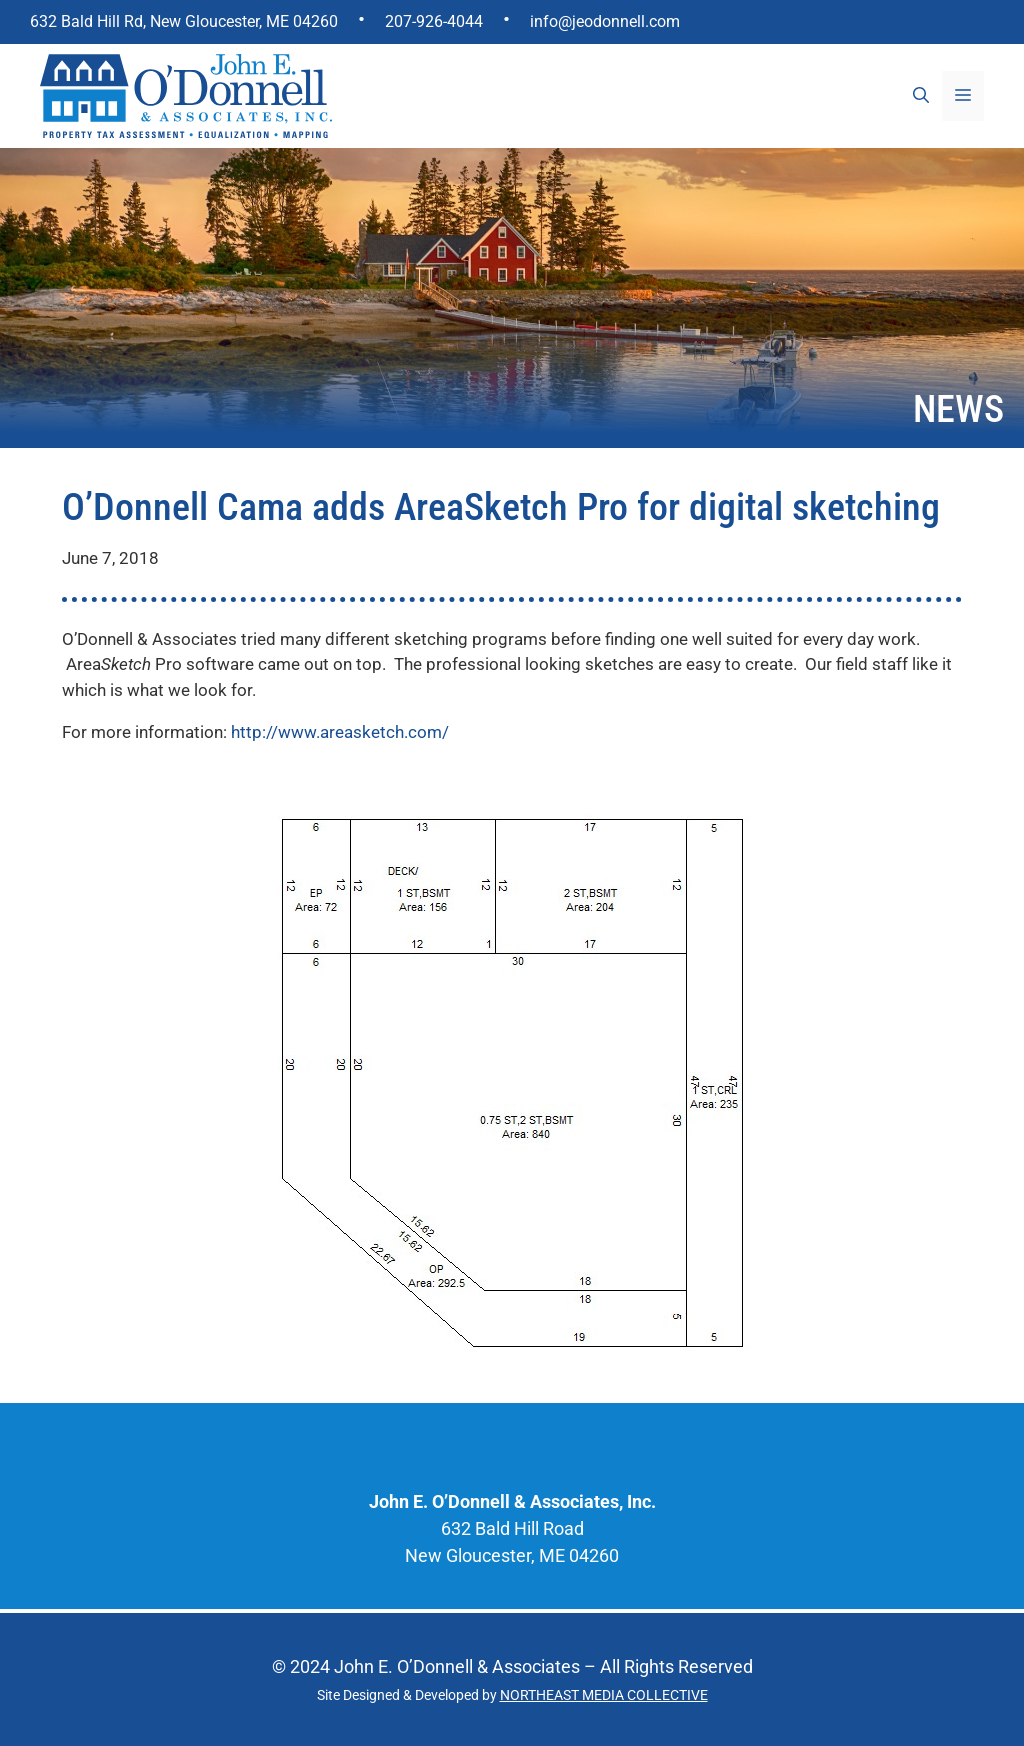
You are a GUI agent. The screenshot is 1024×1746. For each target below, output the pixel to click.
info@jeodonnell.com (605, 21)
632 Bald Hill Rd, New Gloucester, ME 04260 (184, 21)
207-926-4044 (434, 21)
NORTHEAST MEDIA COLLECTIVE (604, 1695)
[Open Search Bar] (921, 96)
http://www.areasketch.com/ (340, 732)
